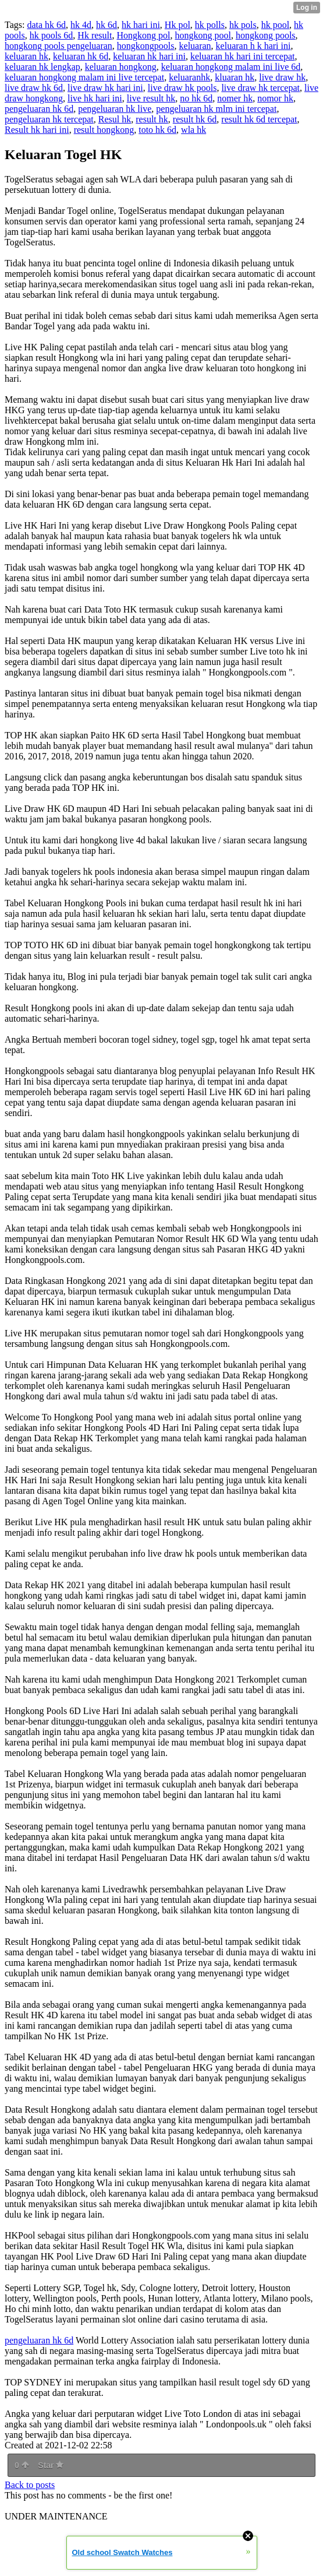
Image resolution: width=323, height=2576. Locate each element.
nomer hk (235, 98)
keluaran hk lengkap (42, 67)
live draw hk (282, 77)
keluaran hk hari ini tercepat (242, 56)
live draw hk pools (182, 88)
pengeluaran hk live (114, 109)
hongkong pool (202, 35)
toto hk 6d (157, 130)
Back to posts (30, 2485)
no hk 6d (196, 98)
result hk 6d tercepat (259, 119)
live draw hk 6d (34, 88)
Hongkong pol (143, 35)
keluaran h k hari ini (253, 46)
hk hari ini (141, 25)
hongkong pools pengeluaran (58, 46)
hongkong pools (266, 35)
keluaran (195, 46)
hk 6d (106, 25)
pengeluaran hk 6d (39, 109)
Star (50, 2465)
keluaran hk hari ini (149, 56)
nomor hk (275, 98)
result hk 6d (195, 119)
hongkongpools (146, 46)
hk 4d (80, 25)
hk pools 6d (51, 35)
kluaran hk (234, 77)
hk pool (275, 25)
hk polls (210, 25)
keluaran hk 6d (80, 56)
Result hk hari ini (37, 130)
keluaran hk (26, 56)
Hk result (94, 35)
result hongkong (104, 130)
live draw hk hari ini (105, 88)
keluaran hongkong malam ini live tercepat (84, 77)
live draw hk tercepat (260, 88)
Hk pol (177, 25)
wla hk (193, 130)
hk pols (243, 25)
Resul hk (114, 119)
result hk (152, 119)
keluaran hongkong (121, 67)
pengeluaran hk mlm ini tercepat (216, 109)
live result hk (151, 98)
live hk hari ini (95, 98)
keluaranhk (189, 77)
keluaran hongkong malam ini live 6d (231, 67)
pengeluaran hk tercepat (49, 119)
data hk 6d (46, 25)
